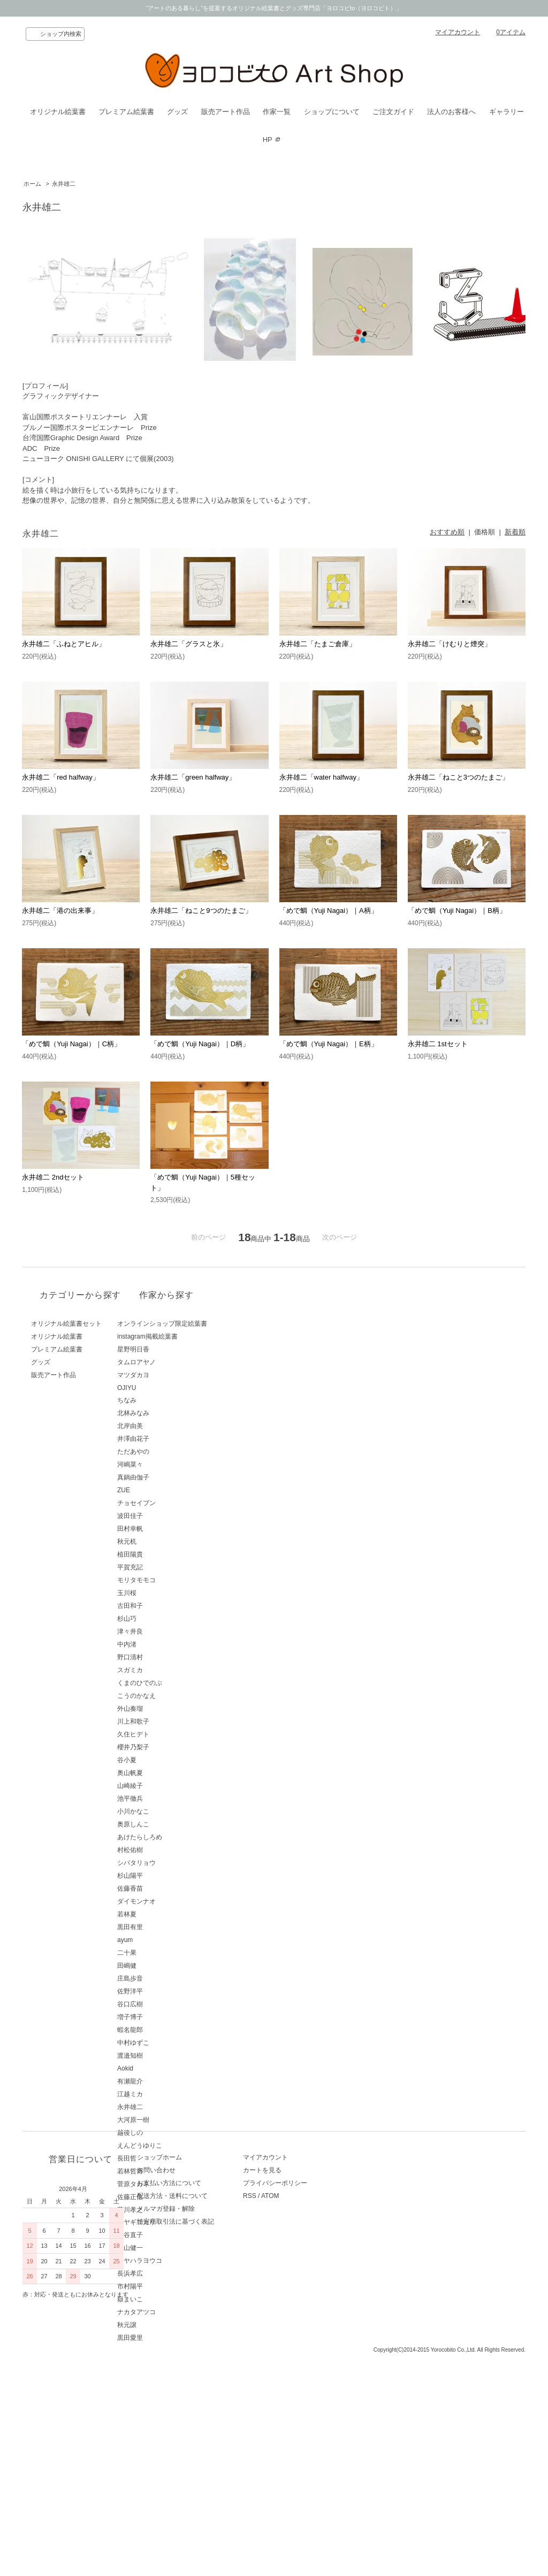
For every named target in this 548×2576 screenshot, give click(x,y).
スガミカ (167, 1670)
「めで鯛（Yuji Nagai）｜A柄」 (328, 910)
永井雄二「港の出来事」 (60, 910)
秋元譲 (163, 2325)
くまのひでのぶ (176, 1683)
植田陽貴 (167, 1554)
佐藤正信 (167, 2197)
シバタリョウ (173, 1863)
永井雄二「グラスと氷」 (188, 644)
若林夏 (163, 1914)
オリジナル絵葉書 (58, 112)
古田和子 (167, 1606)
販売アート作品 (225, 112)
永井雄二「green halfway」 (192, 777)
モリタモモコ (173, 1580)
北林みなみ (170, 1413)
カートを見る (296, 2407)
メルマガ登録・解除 (183, 2445)
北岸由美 (167, 1426)
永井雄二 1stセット (438, 1044)
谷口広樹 (167, 2004)
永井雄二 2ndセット (53, 1177)
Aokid (162, 2068)
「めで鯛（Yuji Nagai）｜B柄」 (457, 910)
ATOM (304, 2432)
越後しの (167, 2132)
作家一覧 (277, 112)
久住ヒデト (170, 1734)
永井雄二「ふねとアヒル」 (63, 644)
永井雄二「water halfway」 (321, 777)
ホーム (32, 183)
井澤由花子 (170, 1438)
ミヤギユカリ (173, 2222)
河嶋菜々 (167, 1464)
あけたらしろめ (176, 1837)
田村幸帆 (167, 1528)
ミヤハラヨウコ (176, 2260)
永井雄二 (63, 183)
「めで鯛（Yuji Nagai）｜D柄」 (199, 1044)
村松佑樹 (167, 1850)
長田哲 (163, 2158)
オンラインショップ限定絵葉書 (199, 1323)
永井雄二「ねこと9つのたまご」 (201, 910)
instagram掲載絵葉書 (184, 1336)
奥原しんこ (170, 1824)
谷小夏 (163, 1760)
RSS (284, 2432)
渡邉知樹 (167, 2055)
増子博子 (167, 2017)
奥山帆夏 (167, 1773)
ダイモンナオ (173, 1901)
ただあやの (170, 1451)
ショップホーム (176, 2394)
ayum (162, 1940)
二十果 (163, 1952)
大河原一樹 (170, 2120)
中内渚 (163, 1644)
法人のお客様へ (451, 112)
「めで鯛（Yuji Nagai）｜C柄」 (71, 1044)
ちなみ (163, 1400)
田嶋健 (163, 1965)
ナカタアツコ (173, 2312)
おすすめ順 (447, 532)
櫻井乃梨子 (170, 1747)
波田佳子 (167, 1516)
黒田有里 (167, 1927)
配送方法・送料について (189, 2432)
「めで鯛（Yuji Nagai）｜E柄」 (328, 1044)
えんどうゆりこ (176, 2145)
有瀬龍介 (167, 2081)
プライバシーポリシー (309, 2419)
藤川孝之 (167, 2210)
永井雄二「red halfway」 (60, 777)
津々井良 (167, 1631)
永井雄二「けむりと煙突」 (449, 644)
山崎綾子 (167, 1785)
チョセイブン (173, 1503)
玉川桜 (163, 1593)
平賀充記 (167, 1567)
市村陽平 (167, 2286)
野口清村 (167, 1657)
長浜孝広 (167, 2273)
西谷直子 (167, 2235)
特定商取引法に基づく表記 (192, 2458)
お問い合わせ (173, 2407)
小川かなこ (170, 1811)
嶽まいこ (167, 2299)
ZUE (160, 1490)
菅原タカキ (170, 2184)
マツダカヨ (170, 1375)
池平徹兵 (167, 1798)
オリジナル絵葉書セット (66, 1323)
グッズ (177, 112)
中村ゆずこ (170, 2042)
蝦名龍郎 (167, 2030)
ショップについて (332, 112)
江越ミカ (167, 2094)
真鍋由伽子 (170, 1477)
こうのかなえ (173, 1695)
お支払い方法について (186, 2419)
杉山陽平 (167, 1875)
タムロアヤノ (173, 1362)
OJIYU (163, 1388)
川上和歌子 (170, 1721)
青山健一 (167, 2248)
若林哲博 (167, 2171)
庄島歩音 (167, 1978)
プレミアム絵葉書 (126, 112)
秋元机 (163, 1541)
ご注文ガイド (393, 112)
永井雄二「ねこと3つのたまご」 (458, 777)
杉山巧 (163, 1618)
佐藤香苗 (167, 1888)
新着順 (515, 532)
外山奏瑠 (167, 1708)
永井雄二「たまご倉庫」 (317, 644)
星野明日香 (170, 1349)
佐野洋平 (167, 1991)
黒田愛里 (167, 2337)
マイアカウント (457, 32)
